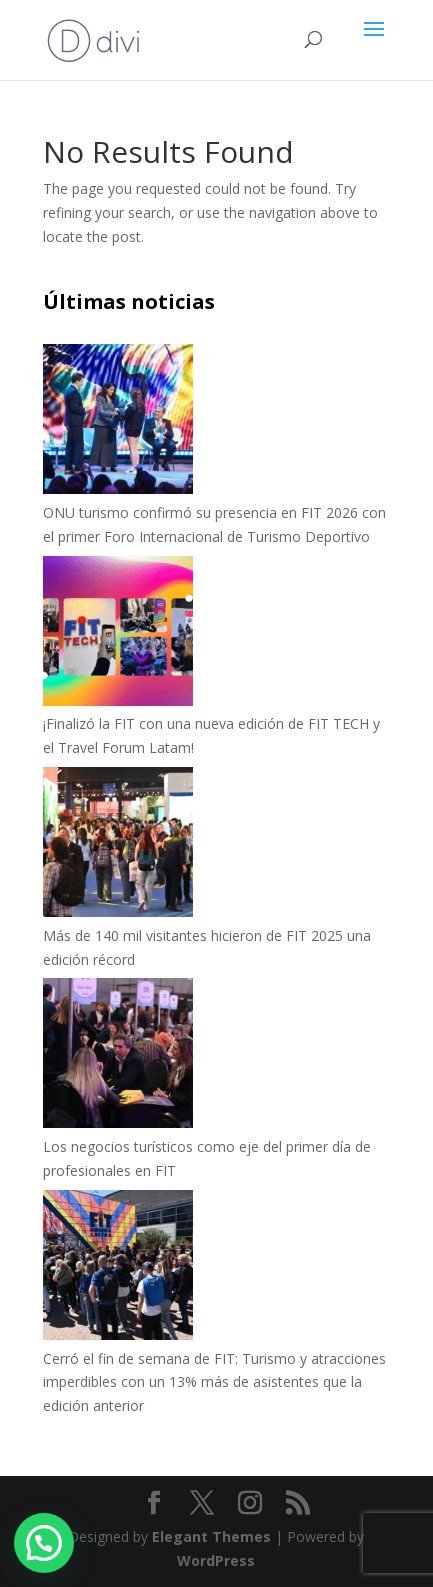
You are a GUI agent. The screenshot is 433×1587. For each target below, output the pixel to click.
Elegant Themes (211, 1536)
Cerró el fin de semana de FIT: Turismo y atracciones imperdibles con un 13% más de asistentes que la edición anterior (214, 1382)
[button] (44, 1543)
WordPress (216, 1560)
